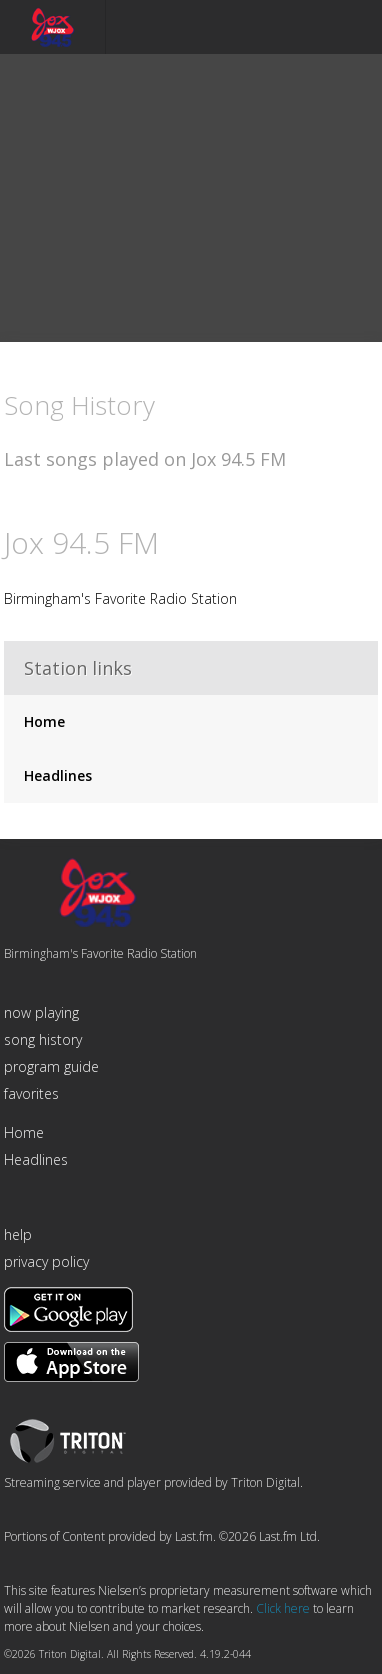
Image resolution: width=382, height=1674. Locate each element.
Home (44, 721)
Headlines (58, 775)
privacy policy (46, 1261)
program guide (51, 1066)
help (18, 1234)
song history (43, 1039)
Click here (283, 1608)
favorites (31, 1093)
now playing (41, 1012)
